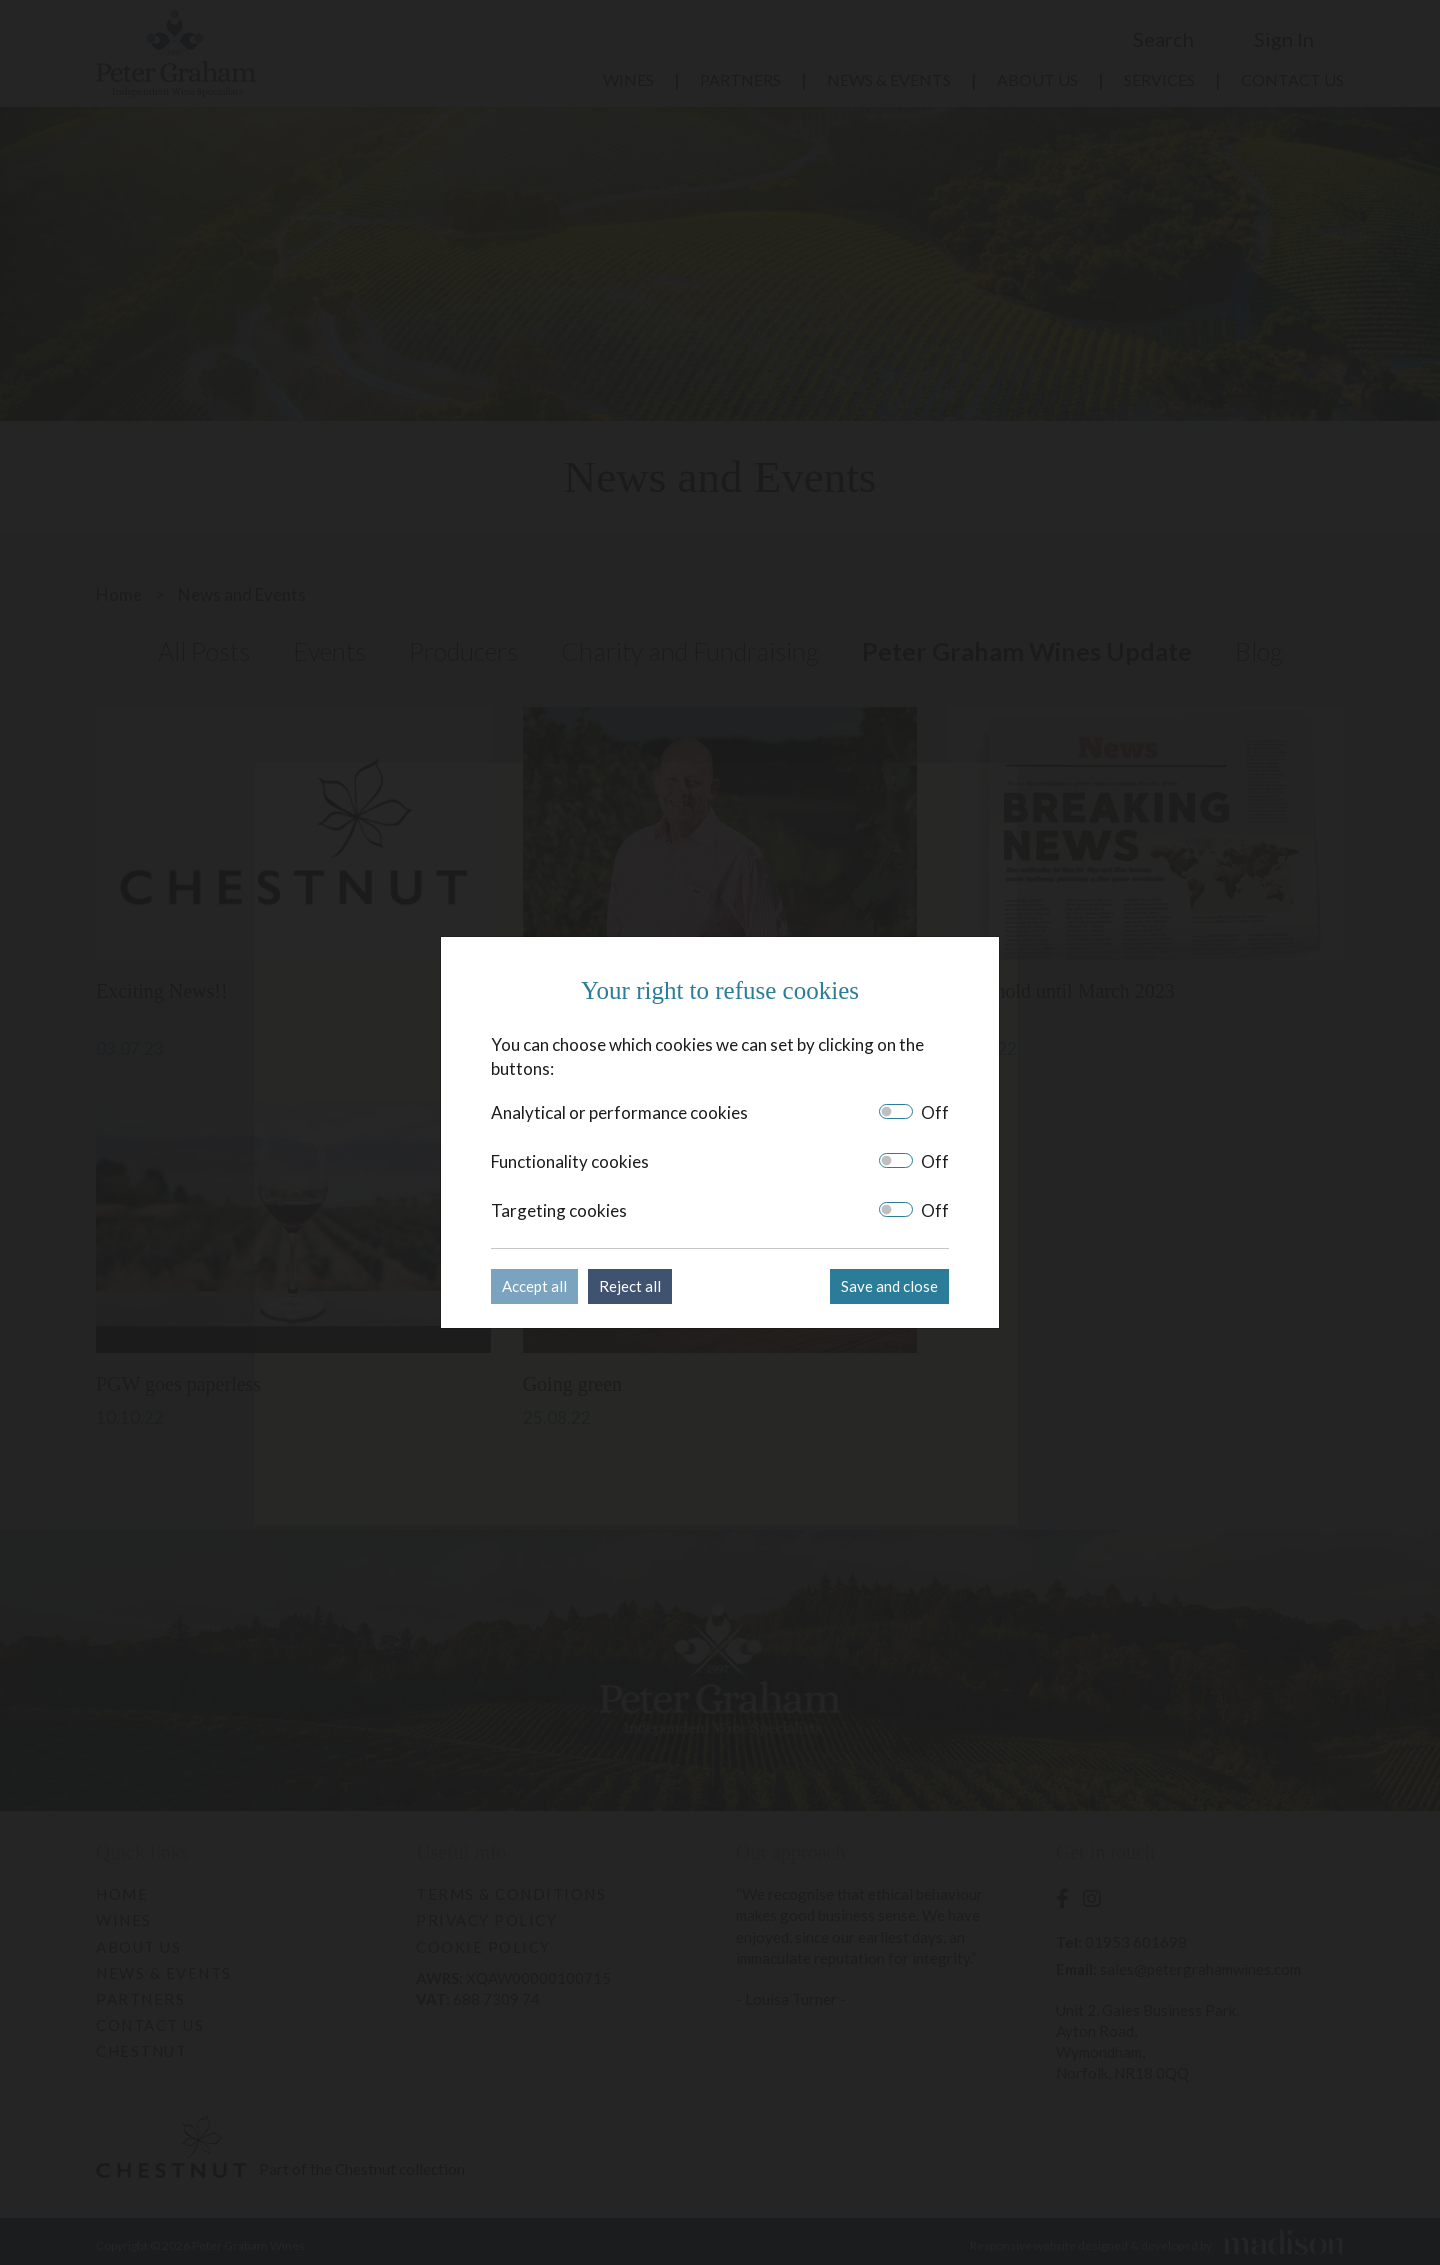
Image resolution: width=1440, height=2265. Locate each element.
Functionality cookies (570, 1161)
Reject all (630, 1286)
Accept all (534, 1286)
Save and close (889, 1286)
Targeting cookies (559, 1210)
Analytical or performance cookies (619, 1112)
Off (935, 1112)
